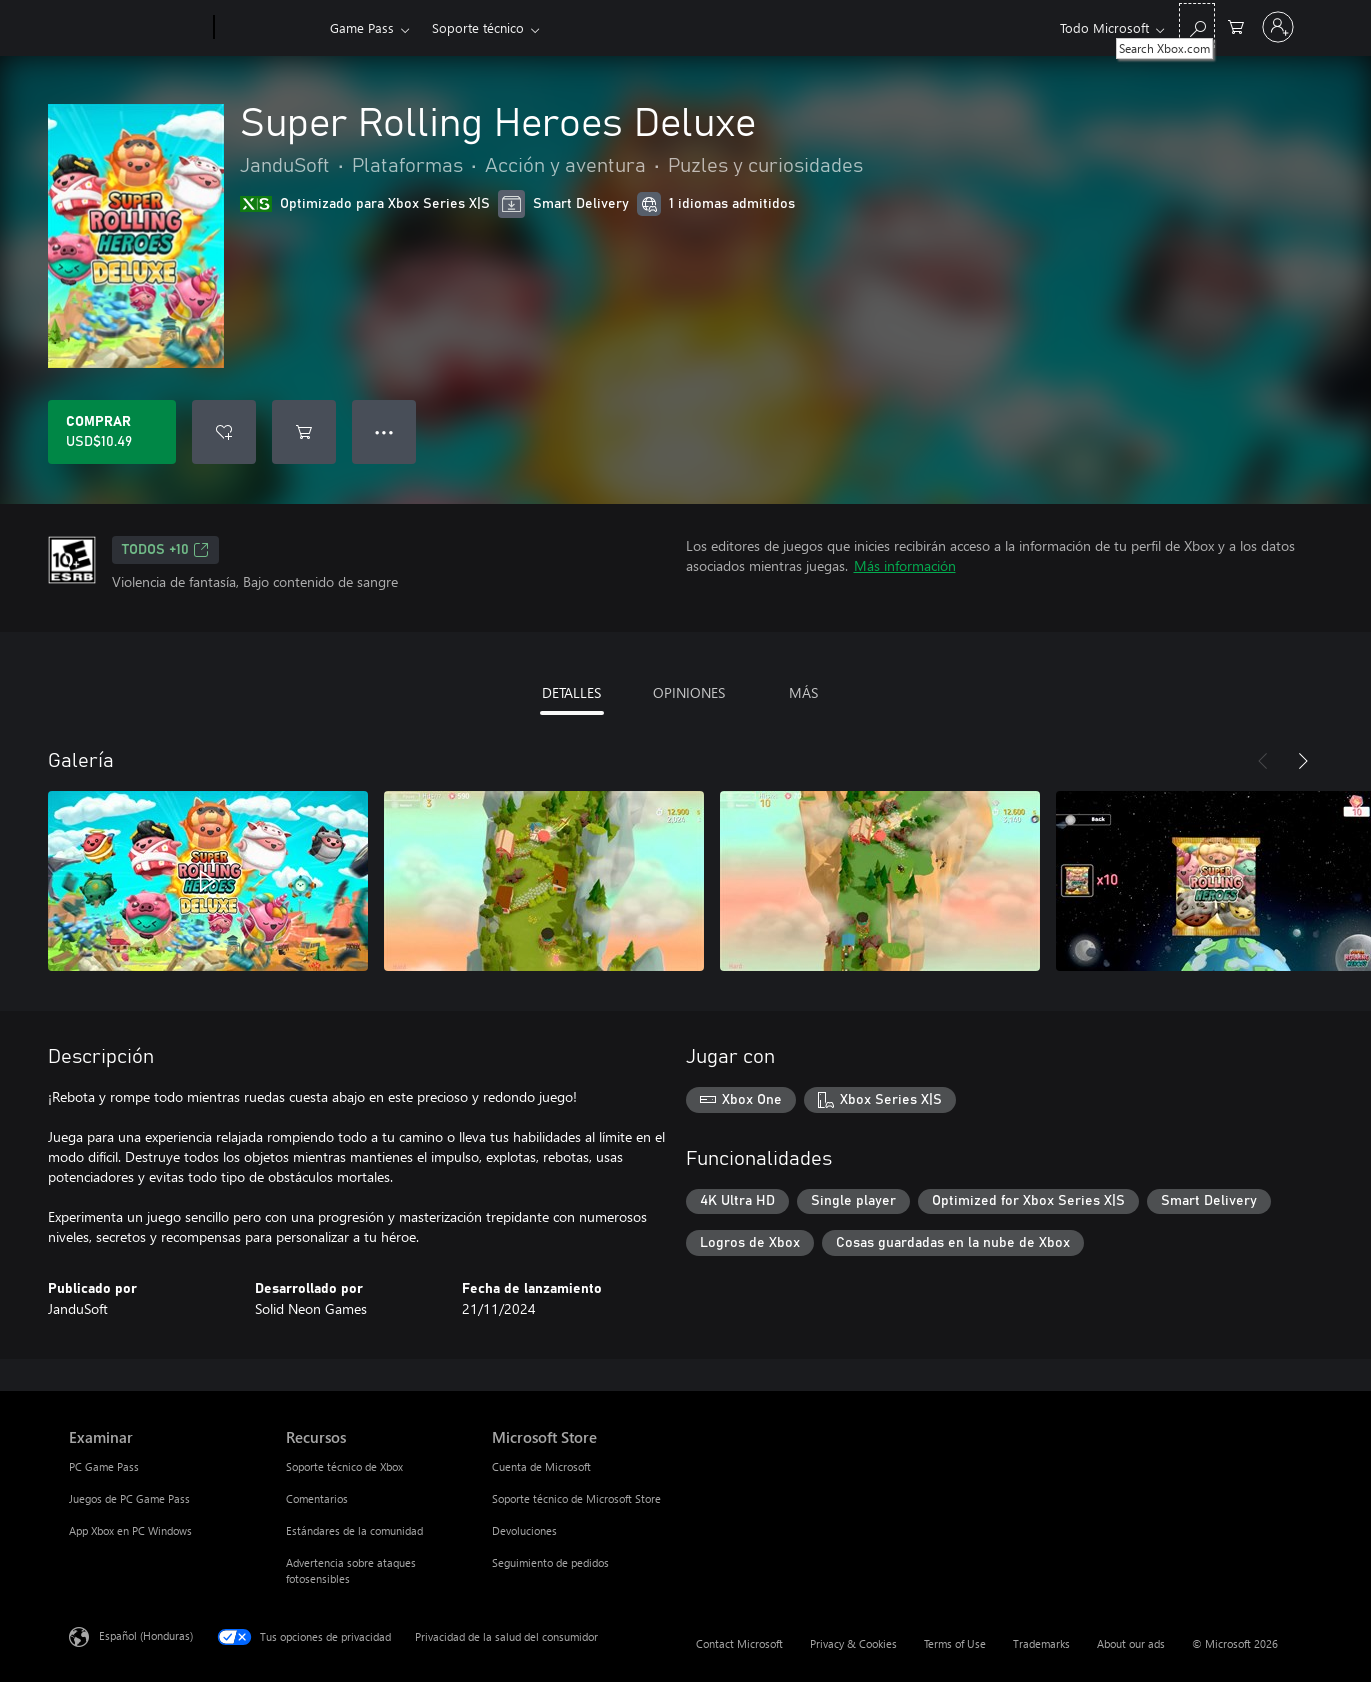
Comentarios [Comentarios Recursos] (317, 1498)
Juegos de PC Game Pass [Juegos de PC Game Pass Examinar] (129, 1498)
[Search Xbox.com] (1197, 25)
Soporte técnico (478, 27)
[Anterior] (1263, 761)
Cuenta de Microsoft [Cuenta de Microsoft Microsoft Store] (541, 1466)
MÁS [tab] (803, 692)
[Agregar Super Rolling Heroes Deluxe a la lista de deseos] (224, 432)
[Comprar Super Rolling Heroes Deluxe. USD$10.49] (112, 432)
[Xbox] (269, 28)
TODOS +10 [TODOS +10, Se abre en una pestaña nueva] (165, 550)
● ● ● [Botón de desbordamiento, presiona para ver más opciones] (384, 431)
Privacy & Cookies (853, 1643)
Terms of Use (955, 1643)
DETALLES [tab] (571, 692)
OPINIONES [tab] (689, 692)
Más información (905, 565)
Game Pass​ (362, 27)
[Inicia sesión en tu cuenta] (1278, 27)
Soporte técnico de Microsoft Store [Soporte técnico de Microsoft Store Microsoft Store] (576, 1498)
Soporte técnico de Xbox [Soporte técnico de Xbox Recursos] (344, 1466)
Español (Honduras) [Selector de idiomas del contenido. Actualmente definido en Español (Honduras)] (146, 1635)
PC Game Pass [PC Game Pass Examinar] (104, 1466)
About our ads (1131, 1643)
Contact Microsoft (739, 1643)
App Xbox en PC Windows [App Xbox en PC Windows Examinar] (130, 1530)
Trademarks (1041, 1643)
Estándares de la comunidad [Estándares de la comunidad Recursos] (354, 1530)
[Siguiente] (1303, 761)
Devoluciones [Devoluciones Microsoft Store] (524, 1530)
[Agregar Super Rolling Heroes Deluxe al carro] (304, 432)
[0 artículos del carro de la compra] (1236, 25)
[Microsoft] (137, 28)
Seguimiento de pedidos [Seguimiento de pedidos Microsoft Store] (550, 1562)
